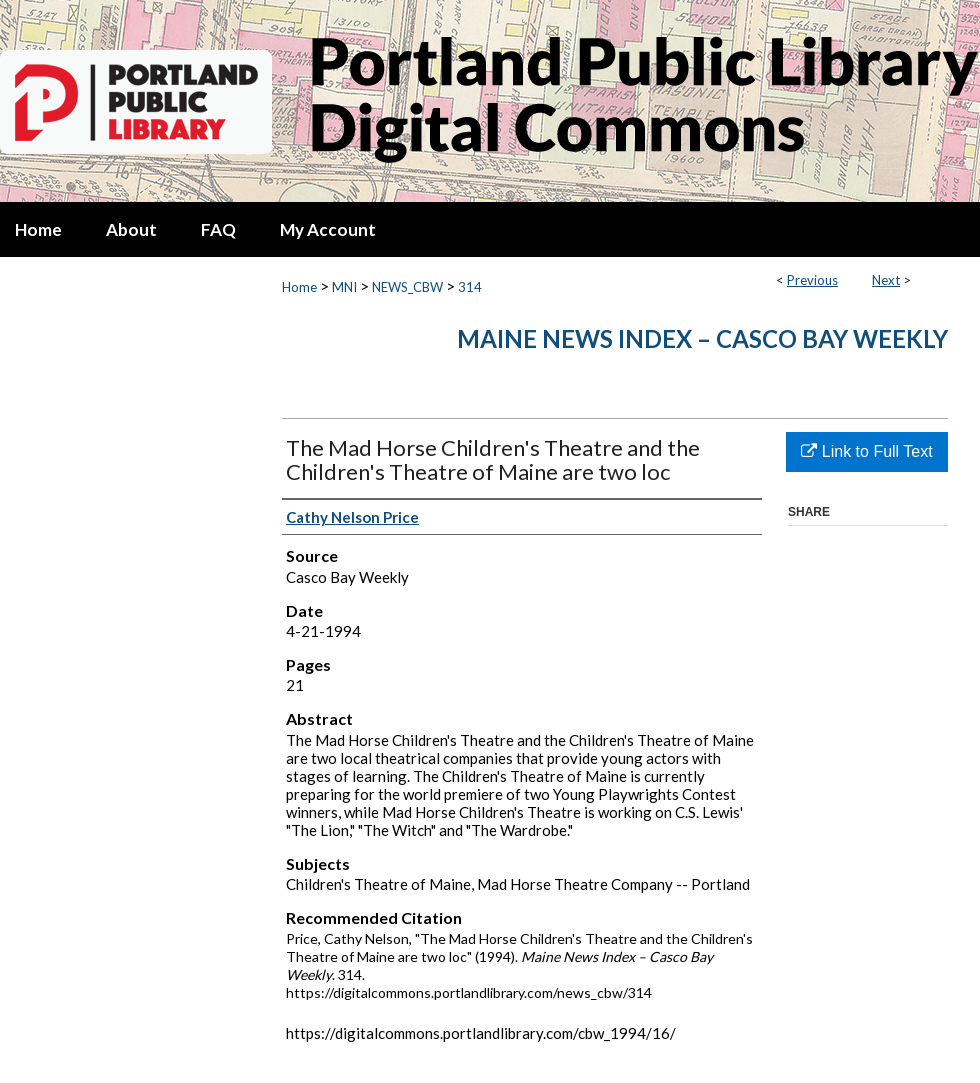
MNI (344, 287)
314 (470, 287)
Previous (812, 280)
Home (299, 287)
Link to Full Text (866, 451)
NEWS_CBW (407, 287)
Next (886, 280)
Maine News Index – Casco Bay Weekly (702, 338)
